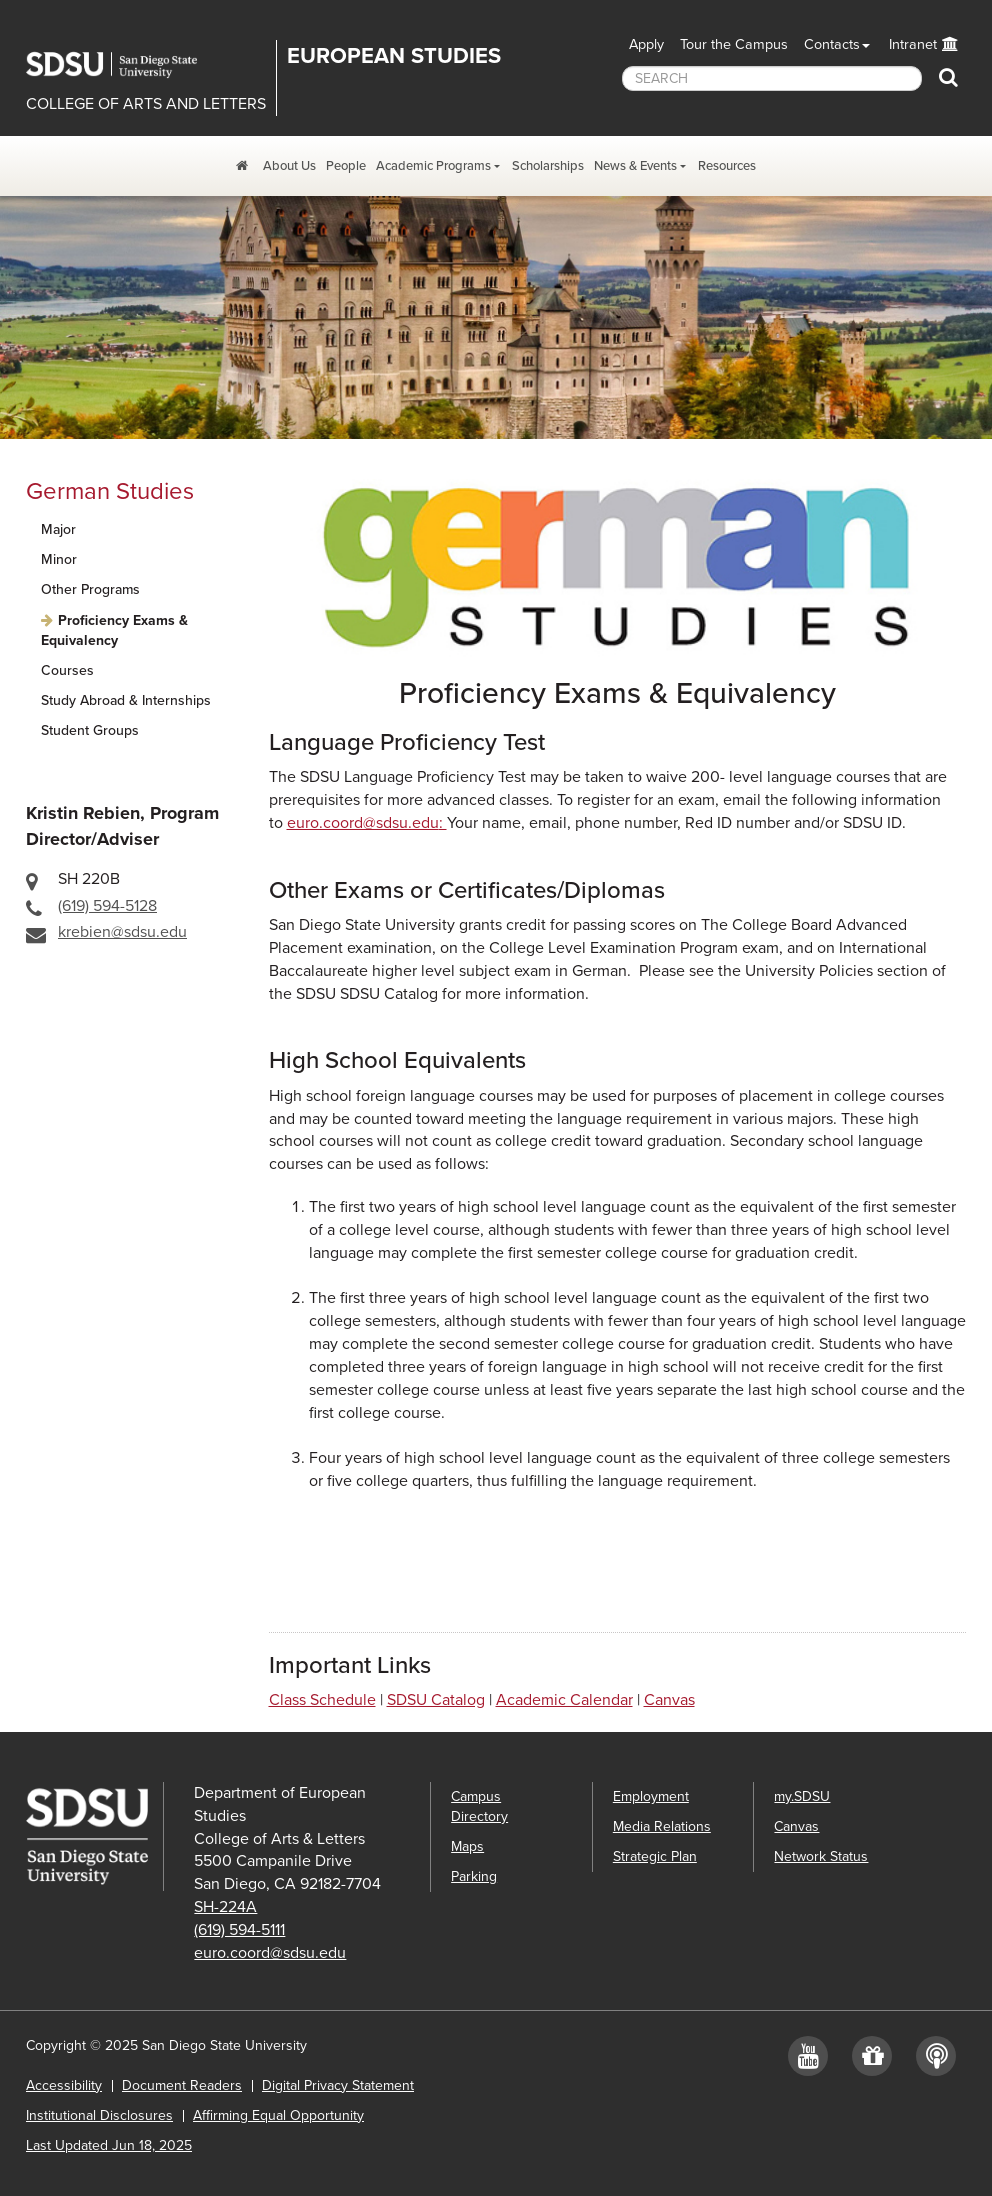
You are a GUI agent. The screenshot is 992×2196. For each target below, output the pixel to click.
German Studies (110, 491)
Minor (59, 559)
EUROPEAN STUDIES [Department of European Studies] (394, 56)
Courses (67, 670)
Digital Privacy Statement (338, 2085)
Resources (727, 166)
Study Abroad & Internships (126, 700)
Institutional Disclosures (99, 2115)
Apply (646, 44)
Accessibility (64, 2085)
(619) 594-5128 (107, 906)
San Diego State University (126, 65)
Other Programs (90, 589)
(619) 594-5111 (239, 1930)
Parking (474, 1876)
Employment (651, 1796)
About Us (289, 166)
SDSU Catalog (436, 1700)
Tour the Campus (734, 44)
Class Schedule (322, 1700)
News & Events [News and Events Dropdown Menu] (635, 166)
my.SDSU (802, 1796)
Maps (467, 1846)
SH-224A (225, 1907)
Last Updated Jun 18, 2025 (109, 2145)
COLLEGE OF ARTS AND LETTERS (146, 104)
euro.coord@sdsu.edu (270, 1953)
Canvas (669, 1700)
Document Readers (182, 2085)
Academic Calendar (564, 1700)
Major (58, 529)
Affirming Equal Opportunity (278, 2115)
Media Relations (662, 1826)
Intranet (913, 44)
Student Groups (90, 730)
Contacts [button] (832, 44)
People (346, 166)
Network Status (821, 1856)
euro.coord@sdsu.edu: (367, 823)
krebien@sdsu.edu (122, 932)
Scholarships (548, 166)
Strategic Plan (655, 1856)
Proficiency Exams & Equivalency (114, 630)
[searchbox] (772, 78)
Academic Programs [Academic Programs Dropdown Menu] (433, 166)
